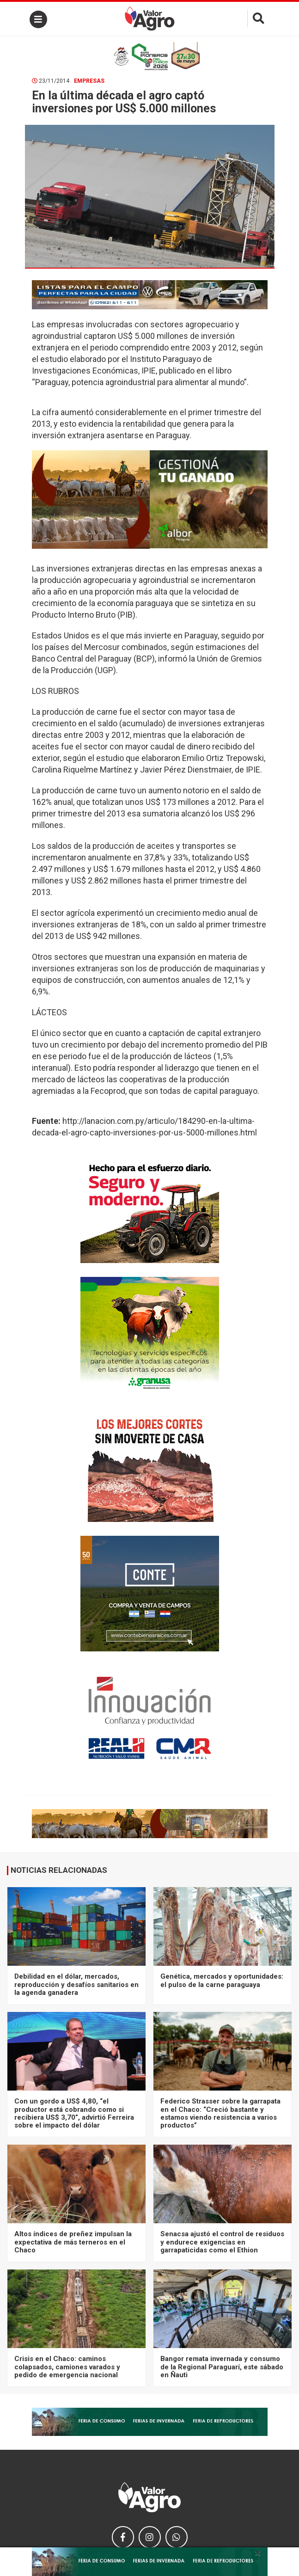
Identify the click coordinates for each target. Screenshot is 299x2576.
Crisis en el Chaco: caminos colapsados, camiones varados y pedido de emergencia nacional (67, 2367)
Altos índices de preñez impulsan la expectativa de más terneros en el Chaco (73, 2242)
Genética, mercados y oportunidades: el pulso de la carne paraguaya (221, 1980)
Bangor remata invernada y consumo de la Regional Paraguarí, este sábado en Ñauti (221, 2367)
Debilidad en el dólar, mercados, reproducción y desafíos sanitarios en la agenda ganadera (76, 1984)
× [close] (258, 2552)
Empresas (89, 81)
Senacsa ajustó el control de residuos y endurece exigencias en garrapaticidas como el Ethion (222, 2242)
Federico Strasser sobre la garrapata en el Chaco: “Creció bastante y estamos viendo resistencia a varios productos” (220, 2113)
